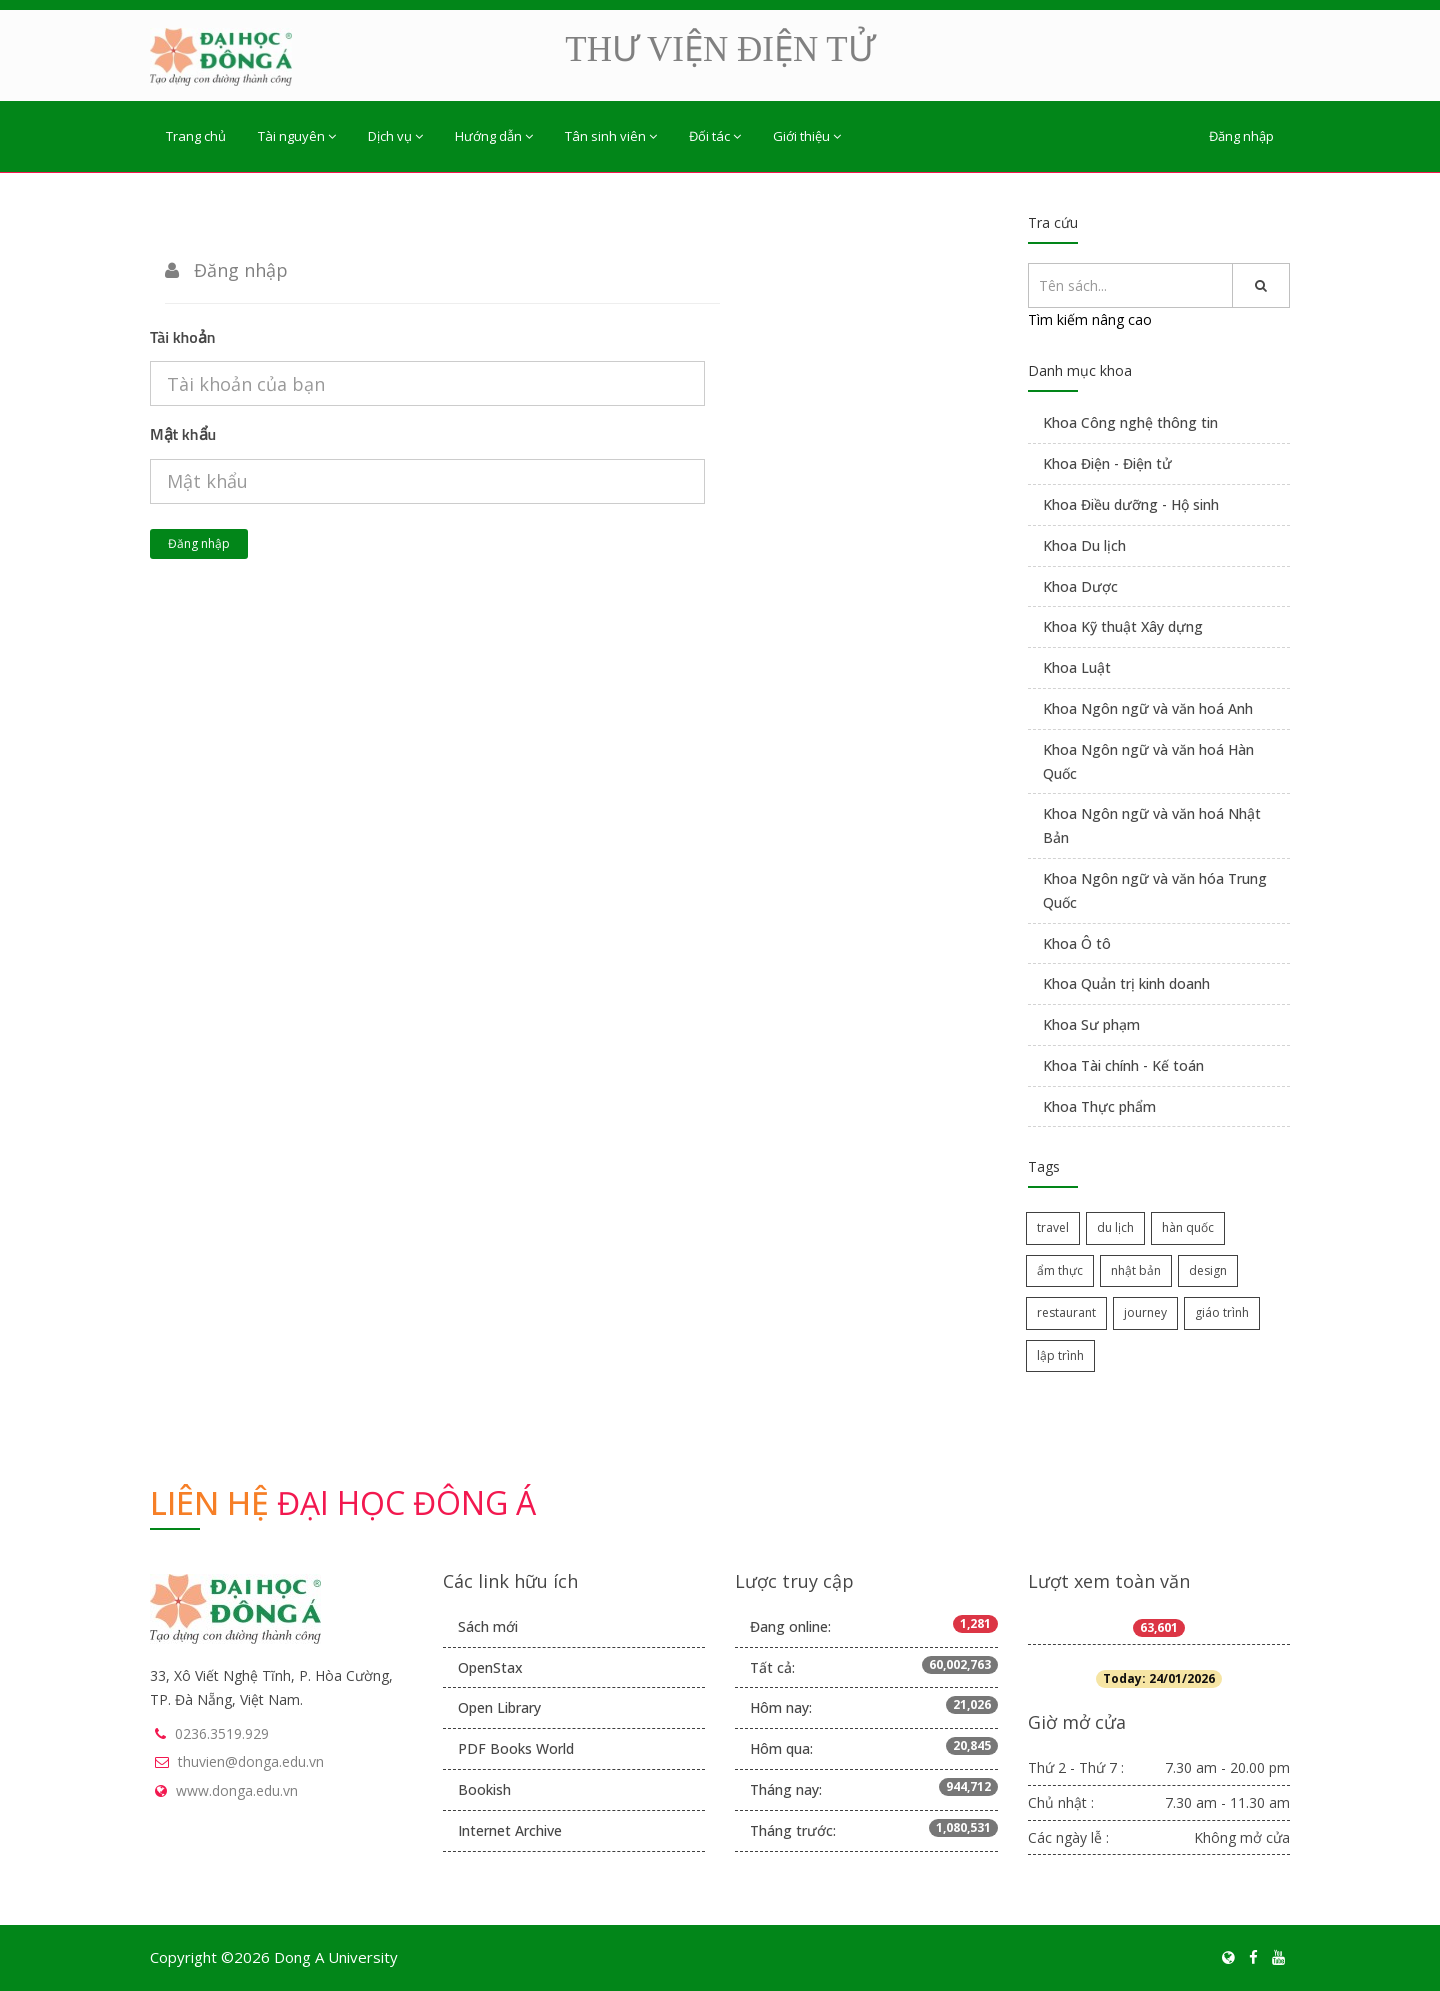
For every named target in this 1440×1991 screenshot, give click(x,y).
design (1208, 1270)
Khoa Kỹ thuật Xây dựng (1123, 626)
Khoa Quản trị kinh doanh (1126, 983)
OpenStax (490, 1667)
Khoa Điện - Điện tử (1107, 463)
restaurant (1066, 1312)
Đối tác (715, 136)
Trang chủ (196, 136)
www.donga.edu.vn (237, 1790)
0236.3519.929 (222, 1733)
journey (1145, 1312)
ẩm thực (1060, 1270)
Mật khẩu (183, 434)
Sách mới (488, 1626)
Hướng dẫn (494, 136)
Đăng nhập (1241, 136)
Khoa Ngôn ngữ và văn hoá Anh (1148, 708)
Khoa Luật (1077, 667)
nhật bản (1136, 1270)
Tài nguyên (297, 136)
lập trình (1060, 1355)
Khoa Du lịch (1084, 545)
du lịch (1115, 1227)
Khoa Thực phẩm (1099, 1106)
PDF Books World (516, 1748)
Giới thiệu (807, 136)
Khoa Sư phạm (1091, 1024)
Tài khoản (183, 337)
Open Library (499, 1707)
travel (1053, 1227)
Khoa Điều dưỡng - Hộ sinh (1131, 504)
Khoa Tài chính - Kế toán (1123, 1065)
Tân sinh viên (611, 136)
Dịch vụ (395, 136)
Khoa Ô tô (1077, 943)
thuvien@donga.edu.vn (251, 1761)
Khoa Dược (1080, 586)
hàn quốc (1188, 1227)
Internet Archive (510, 1830)
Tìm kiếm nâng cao (1090, 319)
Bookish (484, 1789)
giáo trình (1222, 1312)
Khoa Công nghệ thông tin (1130, 422)
